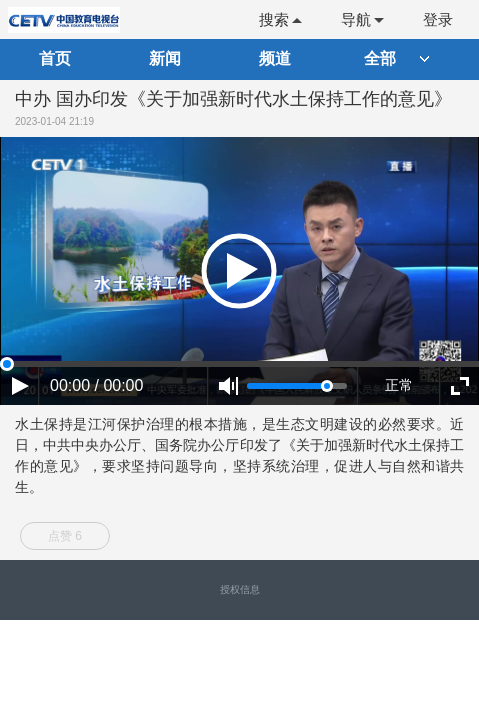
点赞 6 (65, 536)
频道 (275, 58)
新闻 (165, 58)
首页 (55, 58)
